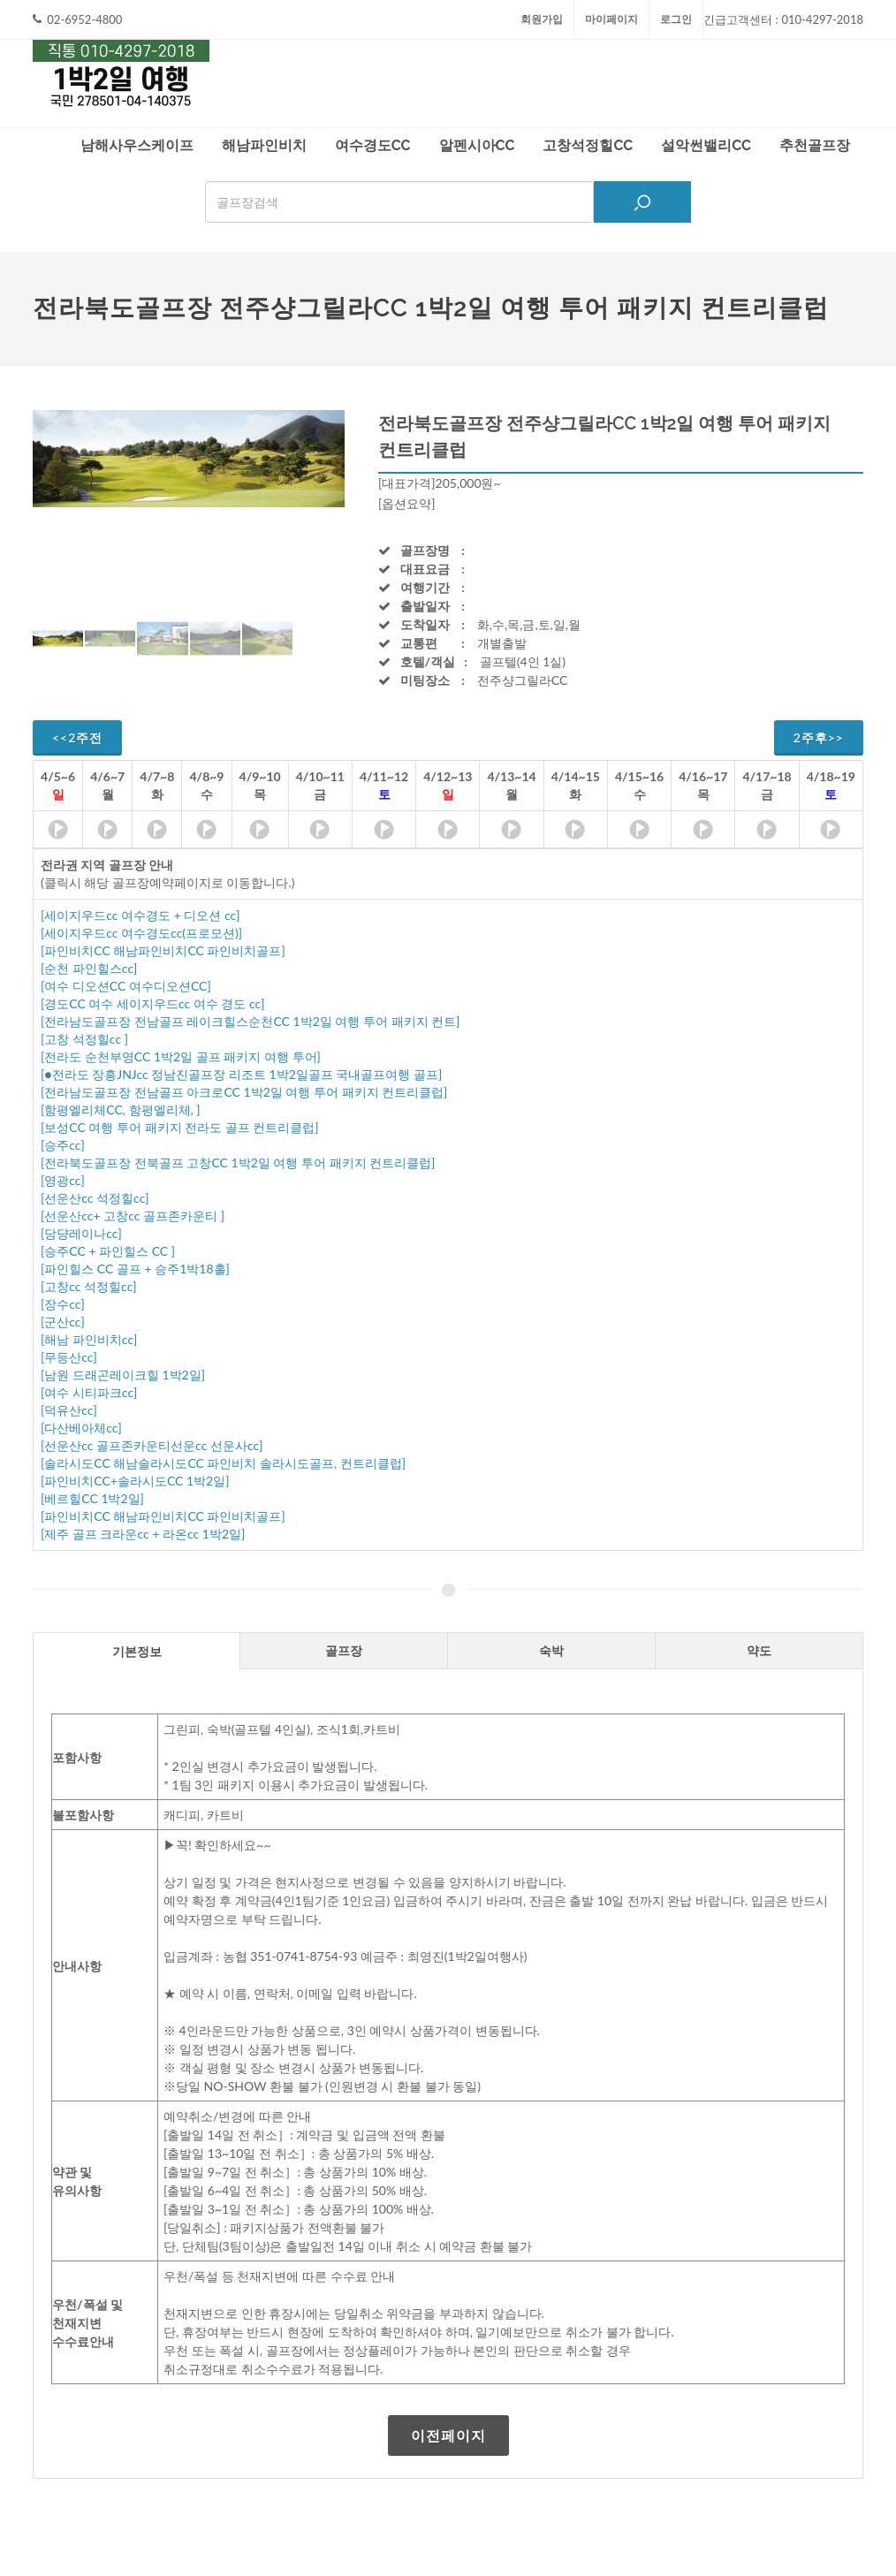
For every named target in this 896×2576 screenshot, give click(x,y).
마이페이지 (611, 19)
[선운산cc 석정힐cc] (95, 1197)
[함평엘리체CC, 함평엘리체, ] (121, 1109)
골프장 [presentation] (343, 1650)
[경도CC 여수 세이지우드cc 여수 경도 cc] (152, 1003)
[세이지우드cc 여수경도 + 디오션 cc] (140, 915)
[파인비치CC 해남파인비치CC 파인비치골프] (163, 950)
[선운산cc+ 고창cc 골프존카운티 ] (132, 1215)
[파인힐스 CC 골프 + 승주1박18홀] (135, 1268)
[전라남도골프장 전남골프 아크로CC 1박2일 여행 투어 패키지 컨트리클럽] (244, 1091)
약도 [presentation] (759, 1650)
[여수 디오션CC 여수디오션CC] (126, 985)
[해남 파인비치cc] (89, 1339)
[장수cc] (63, 1303)
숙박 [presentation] (551, 1650)
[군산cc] (63, 1321)
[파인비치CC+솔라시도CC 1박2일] (135, 1480)
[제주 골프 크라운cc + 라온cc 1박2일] (143, 1533)
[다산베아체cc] (81, 1427)
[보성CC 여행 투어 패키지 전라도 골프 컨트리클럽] (180, 1127)
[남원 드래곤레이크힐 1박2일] (123, 1374)
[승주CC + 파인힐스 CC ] (108, 1250)
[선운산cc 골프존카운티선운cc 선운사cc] (151, 1445)
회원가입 (541, 19)
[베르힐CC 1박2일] (92, 1498)
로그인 (676, 19)
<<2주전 (77, 737)
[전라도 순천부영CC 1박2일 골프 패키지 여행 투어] (181, 1056)
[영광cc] (63, 1180)
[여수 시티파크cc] (89, 1392)
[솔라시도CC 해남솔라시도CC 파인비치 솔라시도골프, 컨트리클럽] (223, 1462)
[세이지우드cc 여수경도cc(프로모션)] (141, 932)
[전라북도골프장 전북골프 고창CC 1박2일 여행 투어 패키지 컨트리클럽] (238, 1162)
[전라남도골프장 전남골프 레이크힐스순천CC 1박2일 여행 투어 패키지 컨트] (250, 1021)
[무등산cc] (69, 1356)
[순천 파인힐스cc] (89, 968)
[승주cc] (63, 1144)
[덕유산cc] (69, 1409)
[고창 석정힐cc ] (84, 1038)
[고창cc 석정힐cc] (89, 1286)
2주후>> (818, 737)
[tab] (136, 1650)
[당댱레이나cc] (81, 1233)
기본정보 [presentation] (137, 1651)
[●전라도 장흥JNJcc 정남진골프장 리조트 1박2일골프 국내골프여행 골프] (241, 1074)
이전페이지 (448, 2435)
